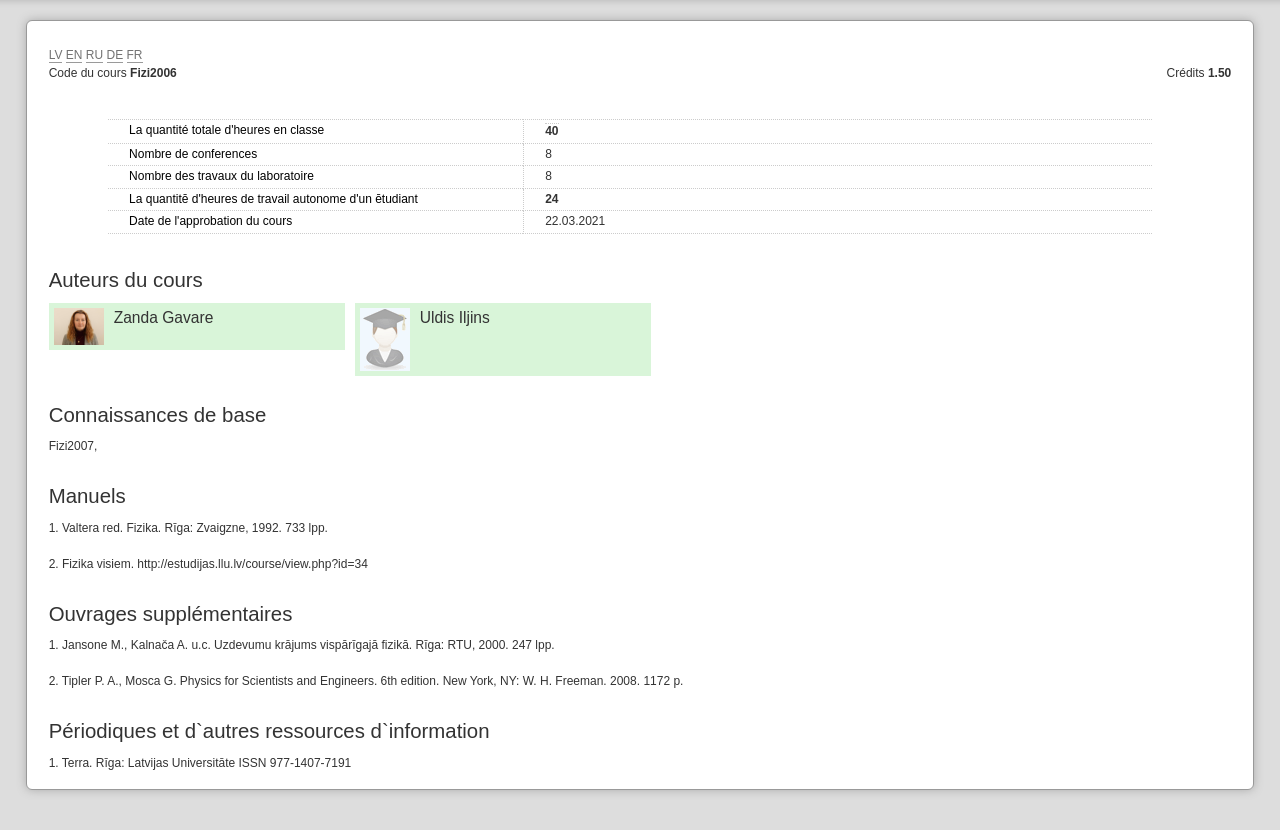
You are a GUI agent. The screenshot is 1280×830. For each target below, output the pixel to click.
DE (115, 55)
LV (56, 55)
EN (74, 55)
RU (94, 55)
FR (135, 55)
